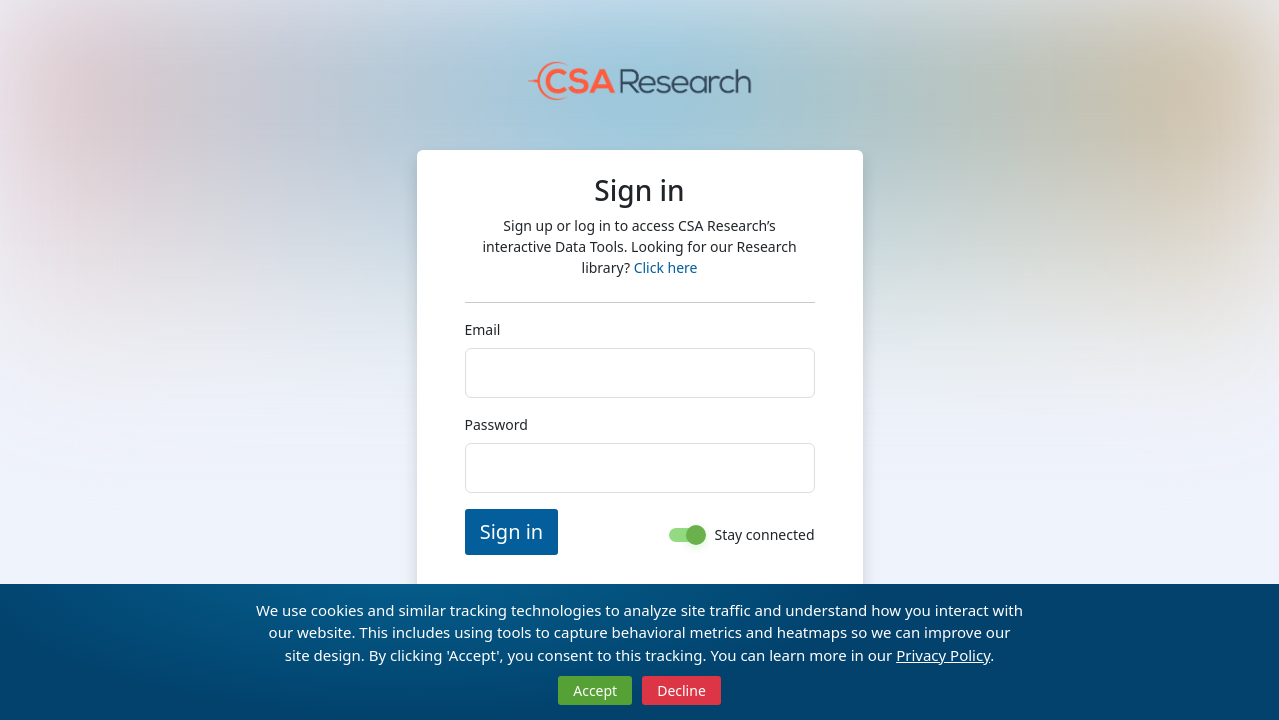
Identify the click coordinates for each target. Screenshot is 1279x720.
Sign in (487, 521)
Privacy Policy (943, 655)
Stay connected (789, 523)
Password (471, 414)
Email (458, 319)
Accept (595, 690)
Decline (681, 690)
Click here (788, 257)
